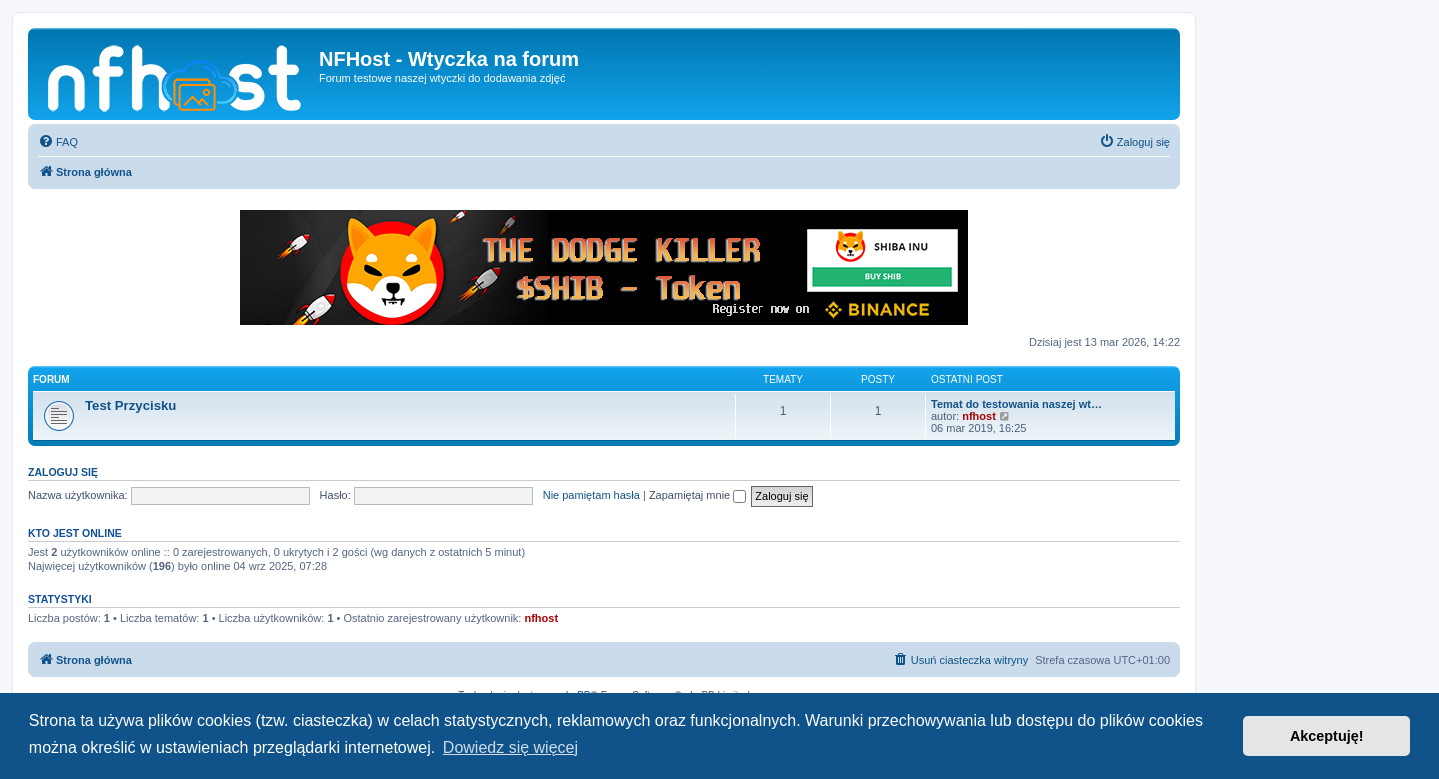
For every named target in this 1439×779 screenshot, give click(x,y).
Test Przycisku (130, 405)
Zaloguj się (63, 472)
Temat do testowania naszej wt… (1016, 404)
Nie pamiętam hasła (591, 495)
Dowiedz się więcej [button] (510, 747)
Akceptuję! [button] (1327, 736)
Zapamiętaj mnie (697, 495)
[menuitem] (58, 142)
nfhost (979, 416)
